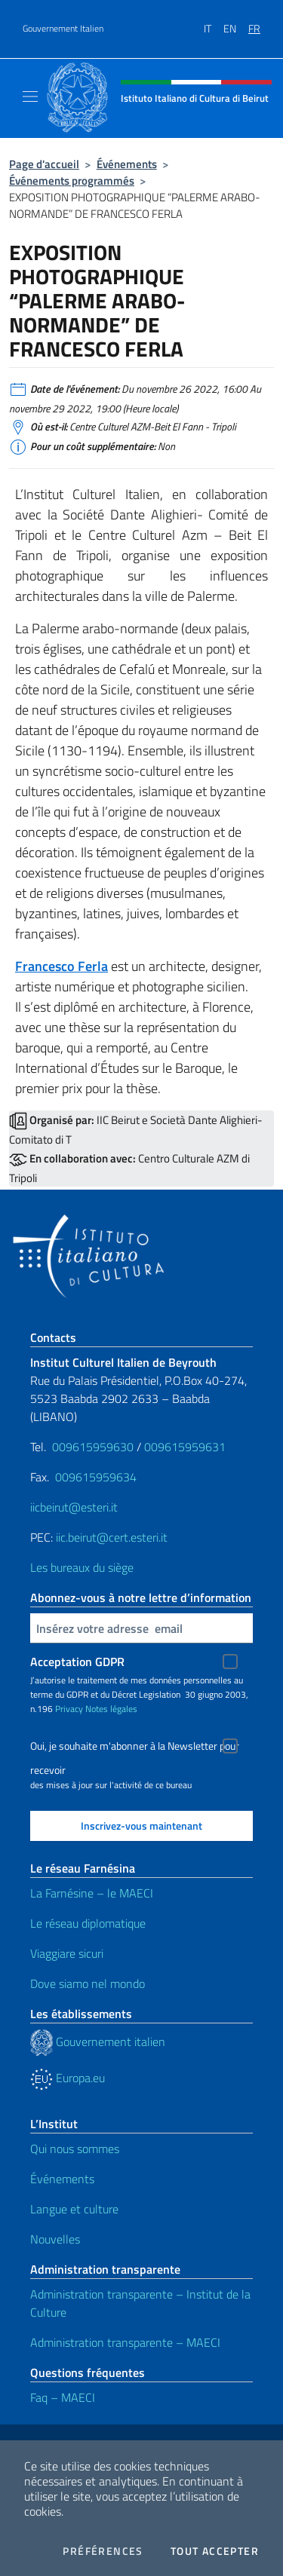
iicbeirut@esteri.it (74, 1507)
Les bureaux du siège (82, 1567)
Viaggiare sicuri (66, 1953)
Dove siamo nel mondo (87, 1983)
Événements (127, 164)
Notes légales (111, 1709)
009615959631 (185, 1447)
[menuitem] (213, 23)
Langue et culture (74, 2209)
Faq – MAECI (62, 2397)
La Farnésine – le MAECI (91, 1893)
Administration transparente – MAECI (125, 2342)
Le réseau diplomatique (88, 1923)
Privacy (69, 1709)
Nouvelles (55, 2239)
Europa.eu (67, 2078)
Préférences (103, 2551)
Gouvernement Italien (63, 28)
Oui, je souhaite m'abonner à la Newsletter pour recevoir (134, 1748)
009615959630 (93, 1447)
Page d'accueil (44, 164)
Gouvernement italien (97, 2041)
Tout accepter (215, 2551)
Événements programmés (71, 180)
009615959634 (96, 1477)
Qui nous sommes (74, 2149)
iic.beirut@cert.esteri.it (112, 1537)
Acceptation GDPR (77, 1661)
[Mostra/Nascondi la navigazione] (30, 96)
